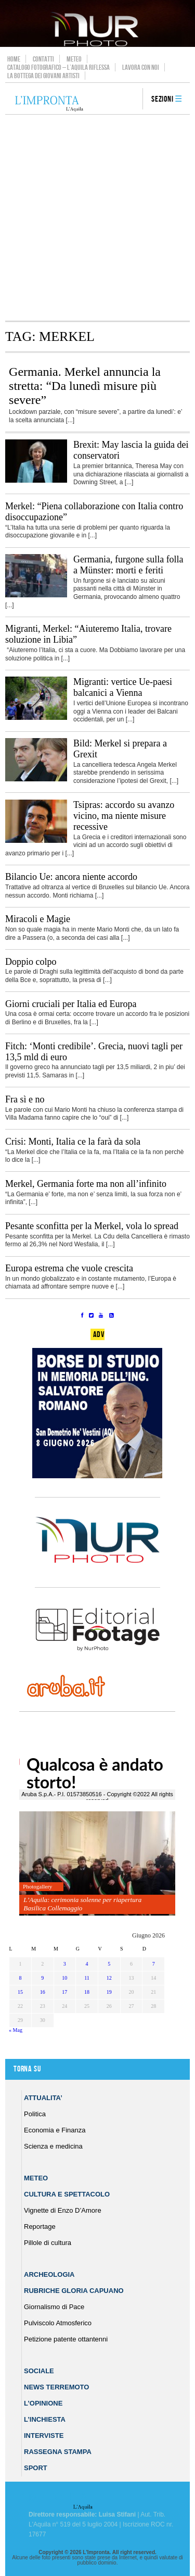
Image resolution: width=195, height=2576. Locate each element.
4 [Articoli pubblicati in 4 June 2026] (87, 1964)
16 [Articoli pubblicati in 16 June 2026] (42, 1992)
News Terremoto (56, 2387)
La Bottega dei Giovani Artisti (43, 75)
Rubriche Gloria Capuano (74, 2291)
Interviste (43, 2435)
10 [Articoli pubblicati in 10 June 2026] (64, 1978)
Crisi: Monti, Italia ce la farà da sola (72, 1141)
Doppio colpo (31, 961)
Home (13, 59)
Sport (35, 2468)
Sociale (39, 2371)
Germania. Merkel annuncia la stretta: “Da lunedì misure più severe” (85, 386)
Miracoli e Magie (37, 919)
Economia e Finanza (55, 2130)
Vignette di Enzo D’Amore (62, 2210)
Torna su (27, 2069)
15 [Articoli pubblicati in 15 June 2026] (20, 1992)
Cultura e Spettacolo (67, 2194)
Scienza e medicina (53, 2146)
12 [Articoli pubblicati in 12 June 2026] (109, 1978)
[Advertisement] (97, 217)
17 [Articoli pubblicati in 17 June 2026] (64, 1992)
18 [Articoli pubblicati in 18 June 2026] (86, 1992)
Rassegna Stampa (58, 2452)
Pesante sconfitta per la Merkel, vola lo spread (91, 1226)
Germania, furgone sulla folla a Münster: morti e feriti (128, 564)
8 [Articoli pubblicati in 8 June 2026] (20, 1978)
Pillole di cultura (47, 2243)
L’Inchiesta (45, 2419)
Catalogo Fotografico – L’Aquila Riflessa (58, 67)
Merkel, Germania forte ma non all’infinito (85, 1184)
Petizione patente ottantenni (66, 2339)
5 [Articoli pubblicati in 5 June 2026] (109, 1964)
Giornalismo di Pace (54, 2307)
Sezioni (162, 99)
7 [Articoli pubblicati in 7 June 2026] (153, 1964)
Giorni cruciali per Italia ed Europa (70, 1004)
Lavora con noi (140, 67)
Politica (35, 2114)
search (131, 99)
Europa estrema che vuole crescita (69, 1268)
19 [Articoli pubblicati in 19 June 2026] (109, 1992)
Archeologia (49, 2274)
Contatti (43, 59)
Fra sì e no (25, 1099)
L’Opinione (43, 2403)
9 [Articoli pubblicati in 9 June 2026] (42, 1978)
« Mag (15, 2030)
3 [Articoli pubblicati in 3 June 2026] (64, 1964)
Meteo (74, 59)
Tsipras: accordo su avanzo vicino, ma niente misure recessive (123, 816)
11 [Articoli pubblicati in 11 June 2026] (86, 1978)
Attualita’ (43, 2098)
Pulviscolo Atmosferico (58, 2323)
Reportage (40, 2226)
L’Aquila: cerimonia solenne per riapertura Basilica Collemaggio (82, 1904)
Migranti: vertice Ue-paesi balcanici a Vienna (122, 687)
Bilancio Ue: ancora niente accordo (71, 877)
